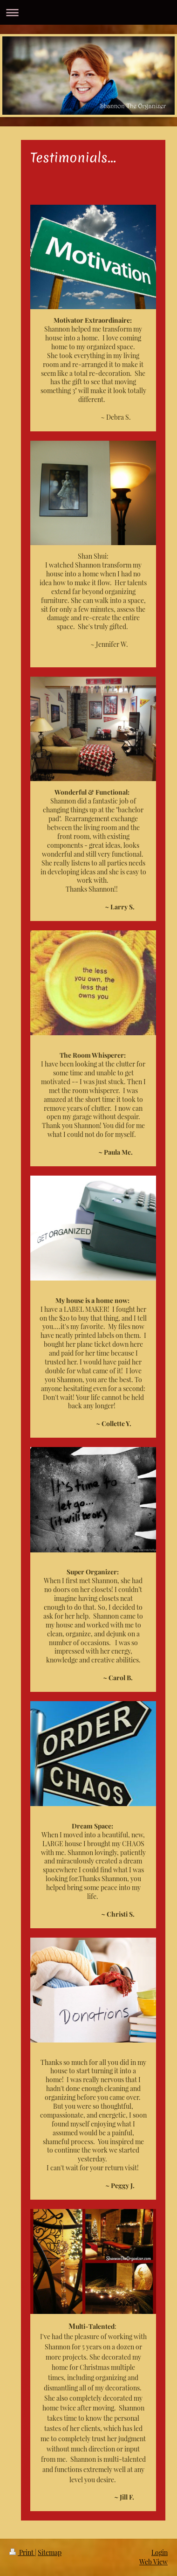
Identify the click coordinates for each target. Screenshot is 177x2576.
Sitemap (49, 2552)
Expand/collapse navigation (88, 12)
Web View (153, 2561)
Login (159, 2552)
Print (22, 2552)
